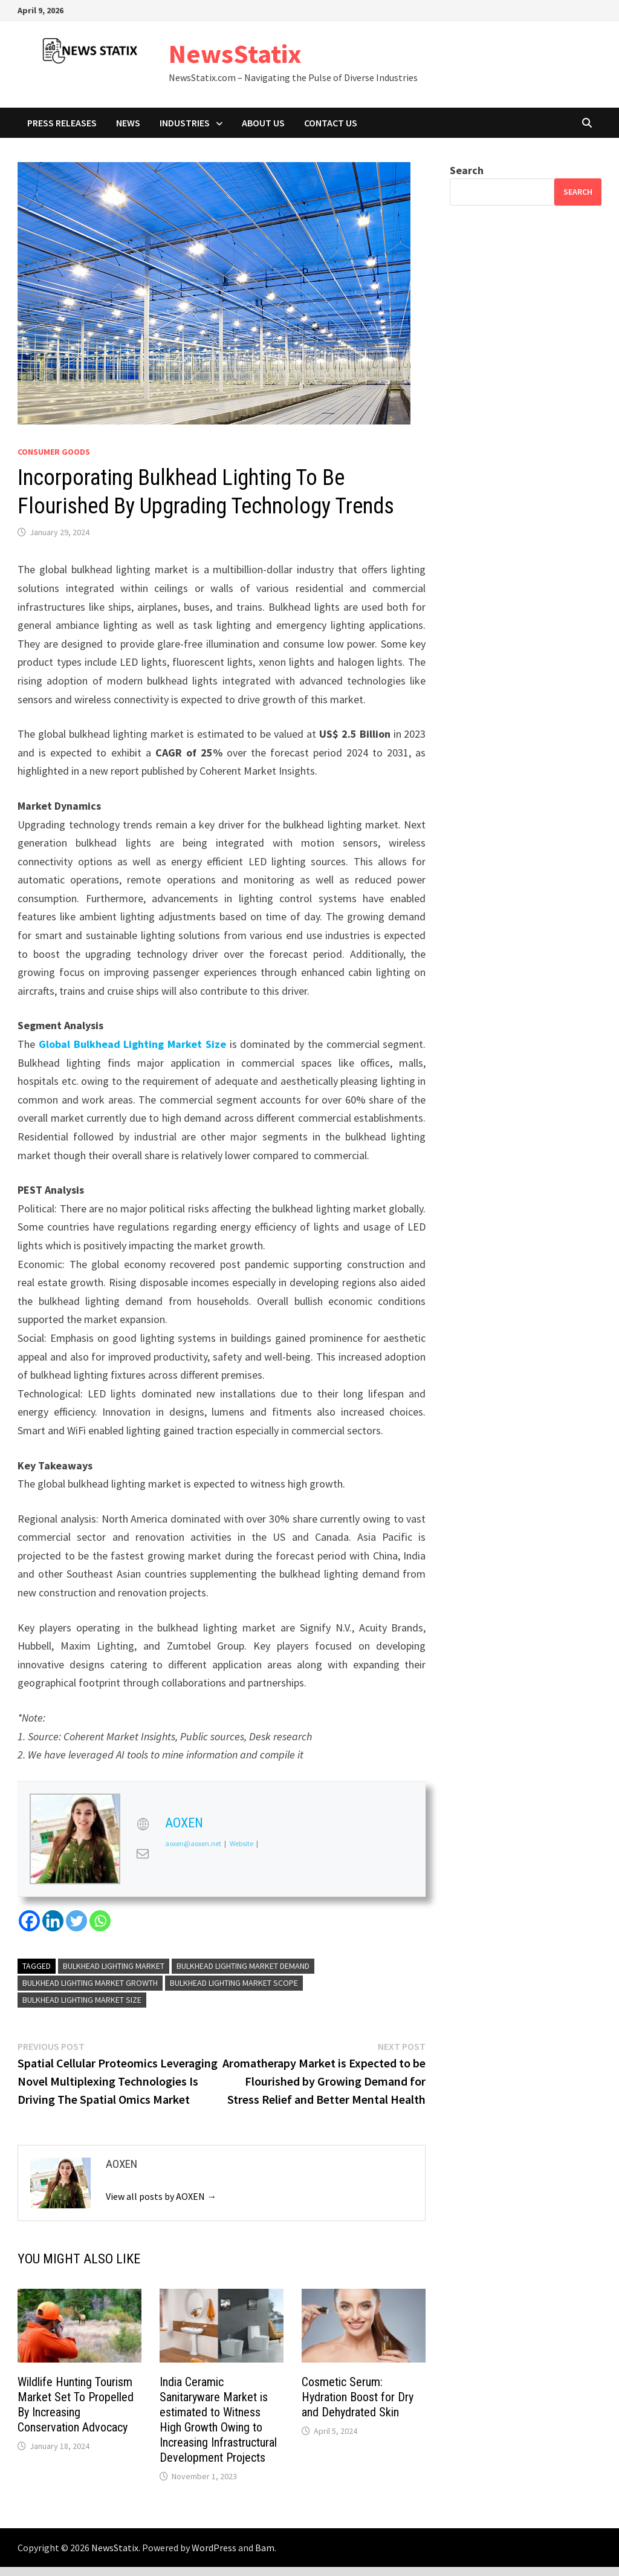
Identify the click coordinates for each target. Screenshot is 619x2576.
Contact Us (330, 123)
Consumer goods (54, 451)
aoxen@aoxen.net (193, 1843)
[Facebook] (29, 1920)
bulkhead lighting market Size (81, 1999)
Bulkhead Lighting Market (113, 1965)
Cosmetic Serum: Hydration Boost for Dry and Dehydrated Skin (357, 2397)
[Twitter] (76, 1920)
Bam (264, 2548)
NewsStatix (235, 53)
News (128, 123)
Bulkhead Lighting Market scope (234, 1982)
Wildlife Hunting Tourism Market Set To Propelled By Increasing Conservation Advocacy (76, 2405)
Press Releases (62, 123)
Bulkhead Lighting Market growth (90, 1982)
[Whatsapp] (100, 1920)
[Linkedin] (52, 1920)
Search (467, 170)
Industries (185, 123)
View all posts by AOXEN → (161, 2196)
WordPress (214, 2548)
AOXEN (184, 1822)
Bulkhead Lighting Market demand (243, 1965)
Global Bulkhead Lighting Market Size (132, 1044)
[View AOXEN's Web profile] (142, 1824)
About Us (263, 123)
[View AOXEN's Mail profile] (142, 1853)
